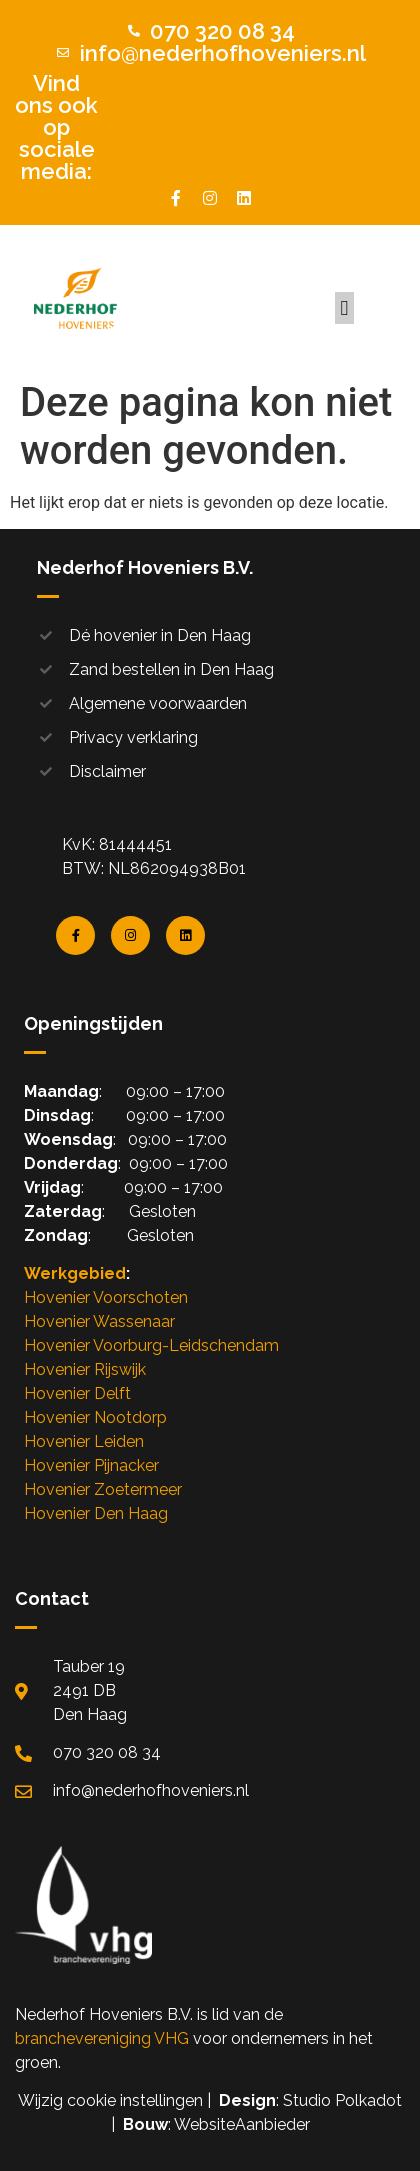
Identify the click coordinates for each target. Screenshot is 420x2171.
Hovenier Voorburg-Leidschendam (151, 1345)
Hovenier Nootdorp (95, 1417)
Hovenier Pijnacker (91, 1465)
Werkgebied (75, 1273)
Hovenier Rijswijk (85, 1369)
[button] (344, 308)
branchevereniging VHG (102, 2038)
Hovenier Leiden (84, 1441)
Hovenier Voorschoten (106, 1297)
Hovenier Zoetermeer (103, 1489)
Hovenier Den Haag (96, 1513)
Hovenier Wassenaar (99, 1321)
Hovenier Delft (77, 1393)
